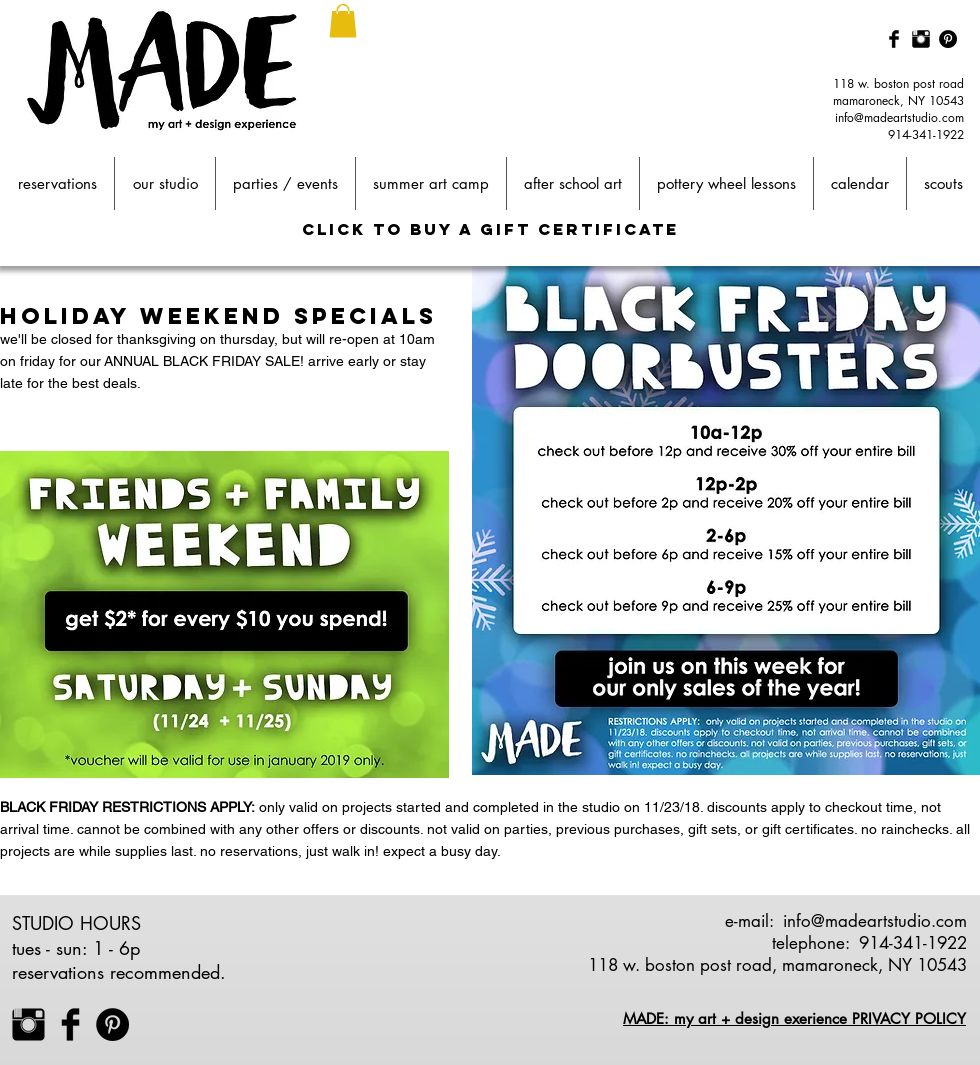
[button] (343, 20)
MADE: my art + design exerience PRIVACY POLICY (794, 1018)
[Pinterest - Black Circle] (948, 39)
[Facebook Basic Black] (894, 39)
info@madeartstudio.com (899, 117)
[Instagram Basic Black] (921, 39)
